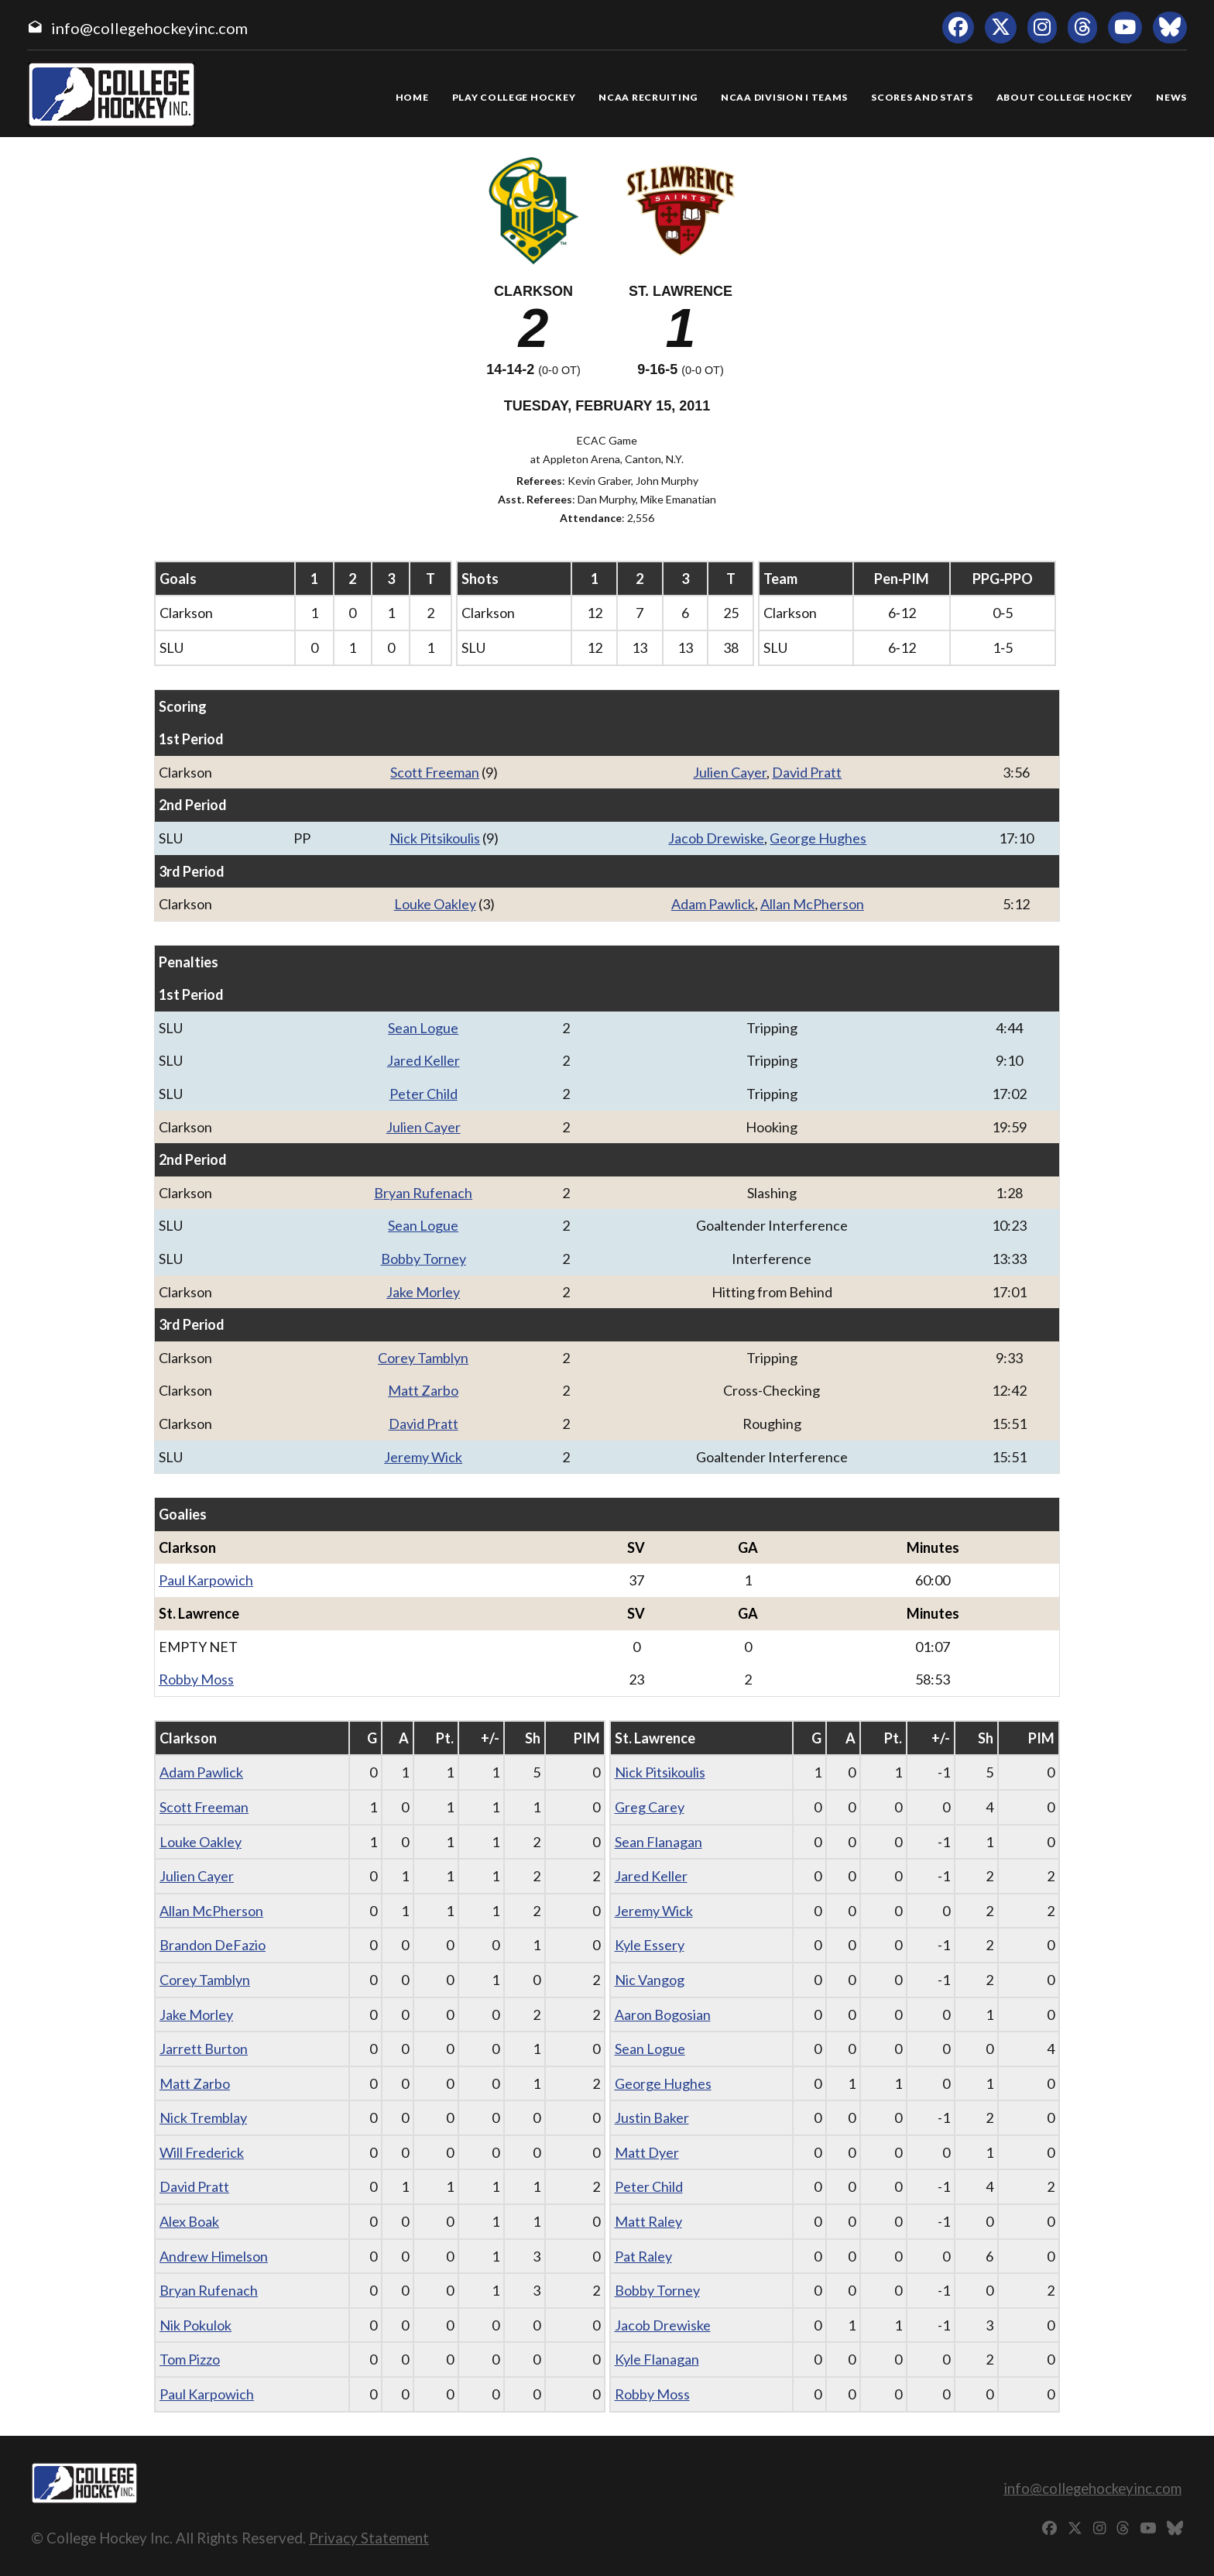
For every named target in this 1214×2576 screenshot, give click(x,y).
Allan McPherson (812, 903)
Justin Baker (652, 2117)
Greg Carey (649, 1806)
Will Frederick (201, 2152)
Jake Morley (423, 1291)
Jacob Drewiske (716, 838)
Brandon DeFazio (212, 1944)
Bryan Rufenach (423, 1192)
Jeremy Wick (423, 1456)
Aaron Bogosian (663, 2014)
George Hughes (818, 838)
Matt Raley (648, 2221)
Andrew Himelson (213, 2256)
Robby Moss (196, 1679)
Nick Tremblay (203, 2117)
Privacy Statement (369, 2538)
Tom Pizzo (189, 2359)
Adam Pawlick (713, 903)
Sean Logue (423, 1027)
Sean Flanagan (658, 1841)
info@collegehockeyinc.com (149, 28)
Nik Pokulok (195, 2325)
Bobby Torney (423, 1258)
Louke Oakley (435, 903)
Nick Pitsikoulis (434, 838)
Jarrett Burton (203, 2048)
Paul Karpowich (206, 1580)
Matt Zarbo (423, 1390)
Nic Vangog (649, 1979)
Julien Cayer (729, 772)
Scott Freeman (434, 772)
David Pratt (807, 772)
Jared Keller (423, 1060)
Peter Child (423, 1093)
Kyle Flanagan (657, 2359)
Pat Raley (643, 2256)
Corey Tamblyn (423, 1357)
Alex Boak (189, 2221)
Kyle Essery (649, 1944)
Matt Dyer (647, 2152)
